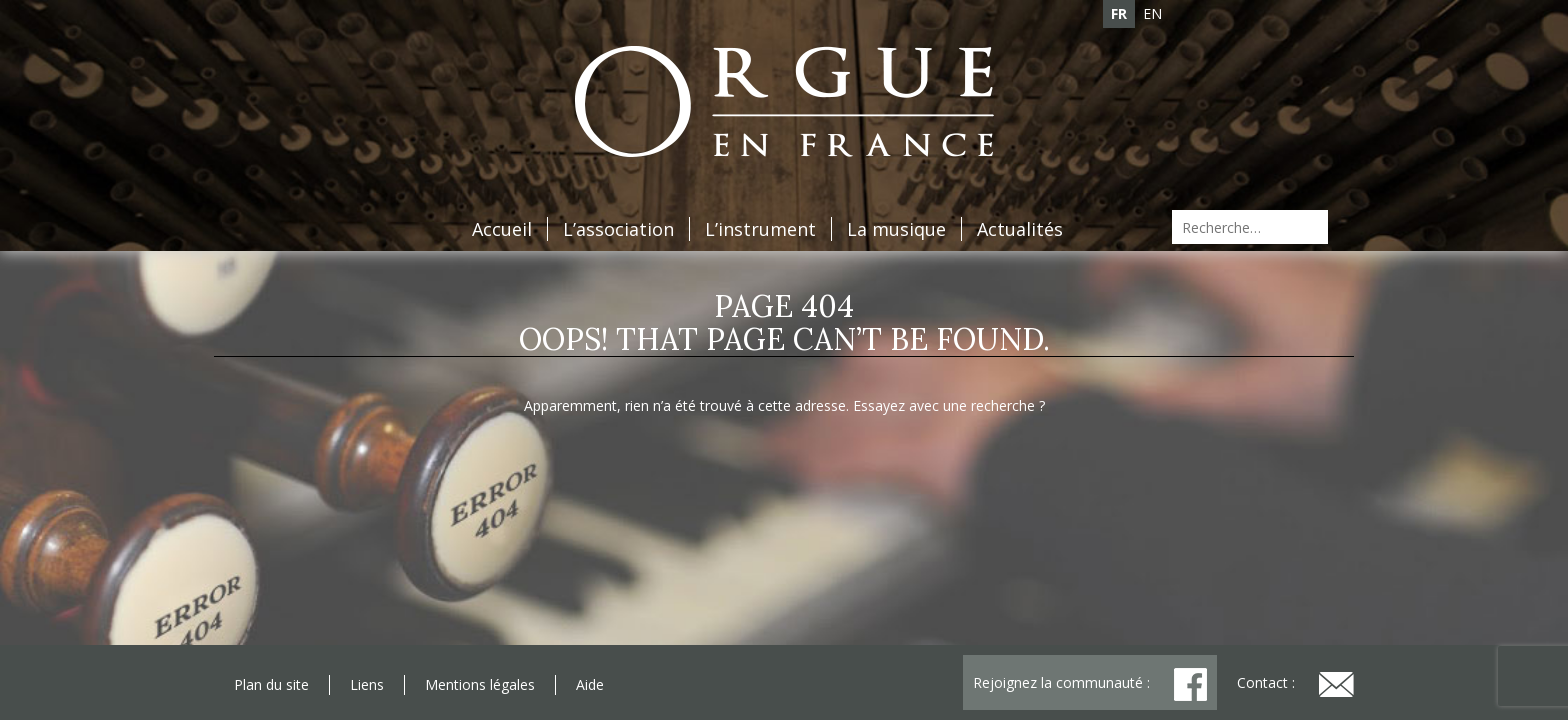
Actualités (1020, 229)
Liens (367, 684)
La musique (896, 229)
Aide (590, 684)
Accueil (502, 229)
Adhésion (345, 53)
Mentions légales (480, 684)
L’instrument (760, 229)
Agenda (248, 53)
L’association (618, 229)
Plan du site (271, 684)
